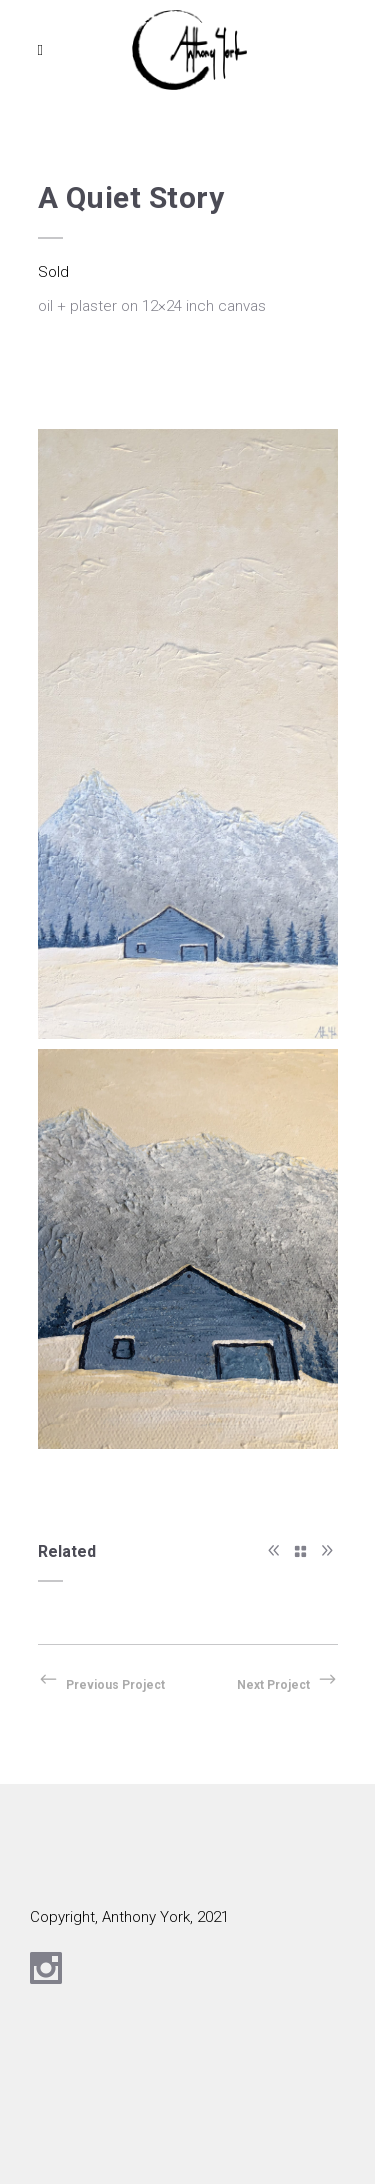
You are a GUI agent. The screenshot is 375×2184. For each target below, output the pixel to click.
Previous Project (101, 1685)
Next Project (287, 1685)
